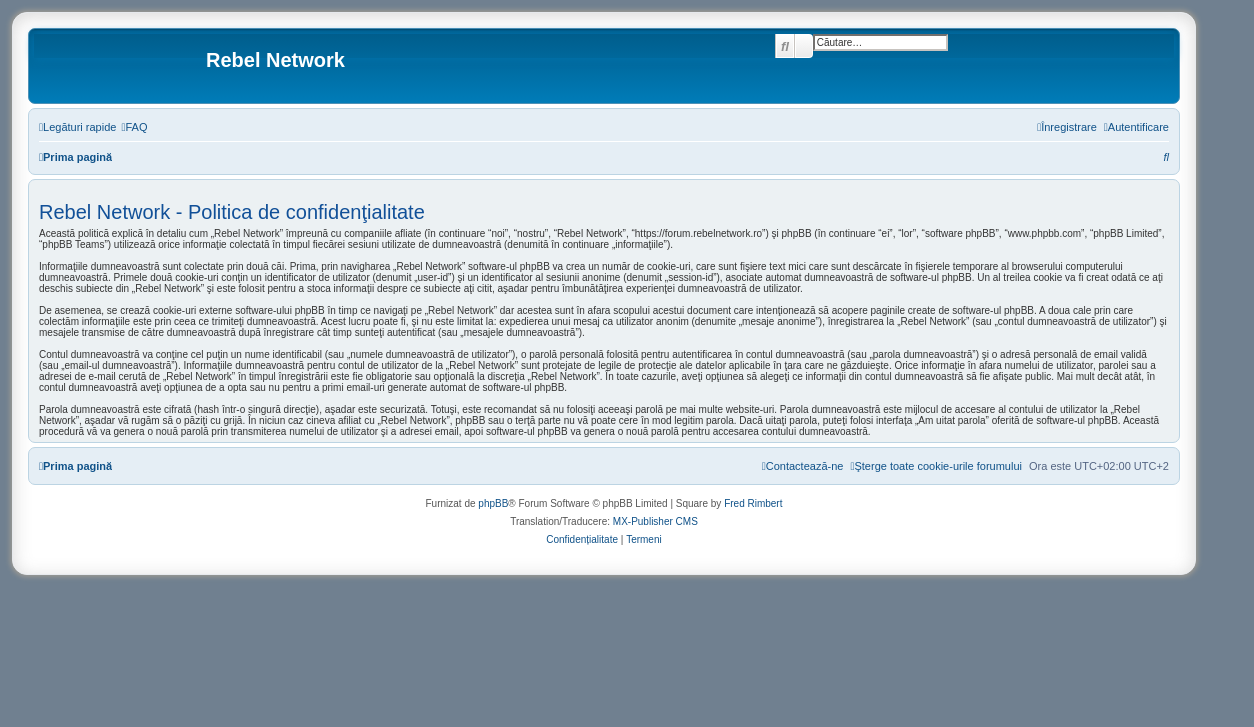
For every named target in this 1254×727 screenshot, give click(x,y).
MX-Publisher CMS (655, 521)
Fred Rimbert (753, 503)
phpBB (493, 503)
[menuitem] (134, 127)
